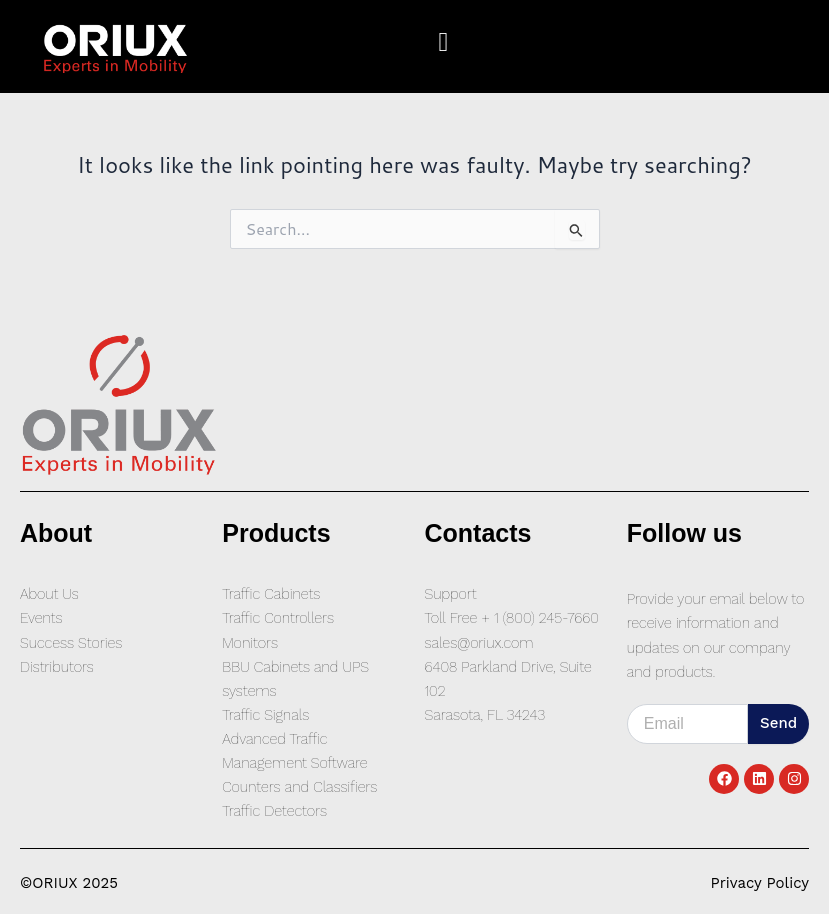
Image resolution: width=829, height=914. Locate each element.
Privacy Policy (760, 883)
